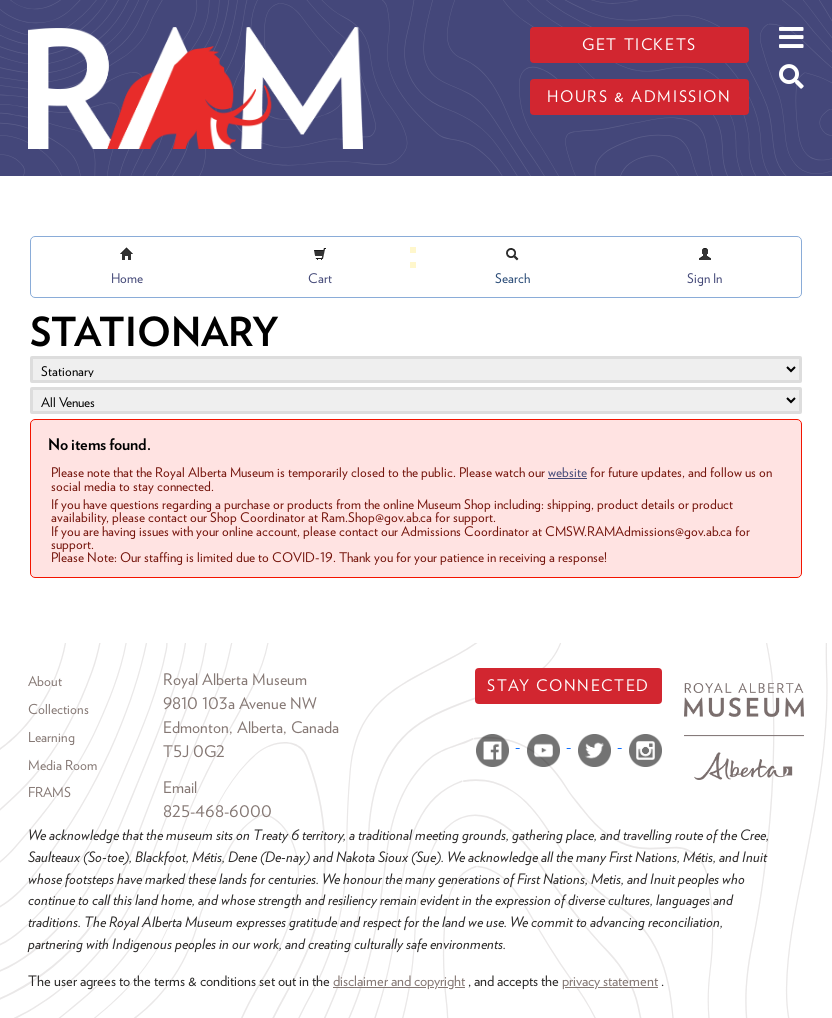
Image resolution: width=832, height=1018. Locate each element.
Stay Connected (568, 685)
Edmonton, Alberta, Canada (251, 727)
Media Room (62, 765)
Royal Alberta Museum (235, 679)
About (45, 681)
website (567, 472)
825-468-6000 (217, 811)
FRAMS (49, 792)
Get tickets (639, 44)
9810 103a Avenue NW (240, 703)
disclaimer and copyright (399, 980)
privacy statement (610, 980)
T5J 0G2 (194, 751)
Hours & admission (639, 96)
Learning (51, 737)
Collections (58, 709)
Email (180, 787)
